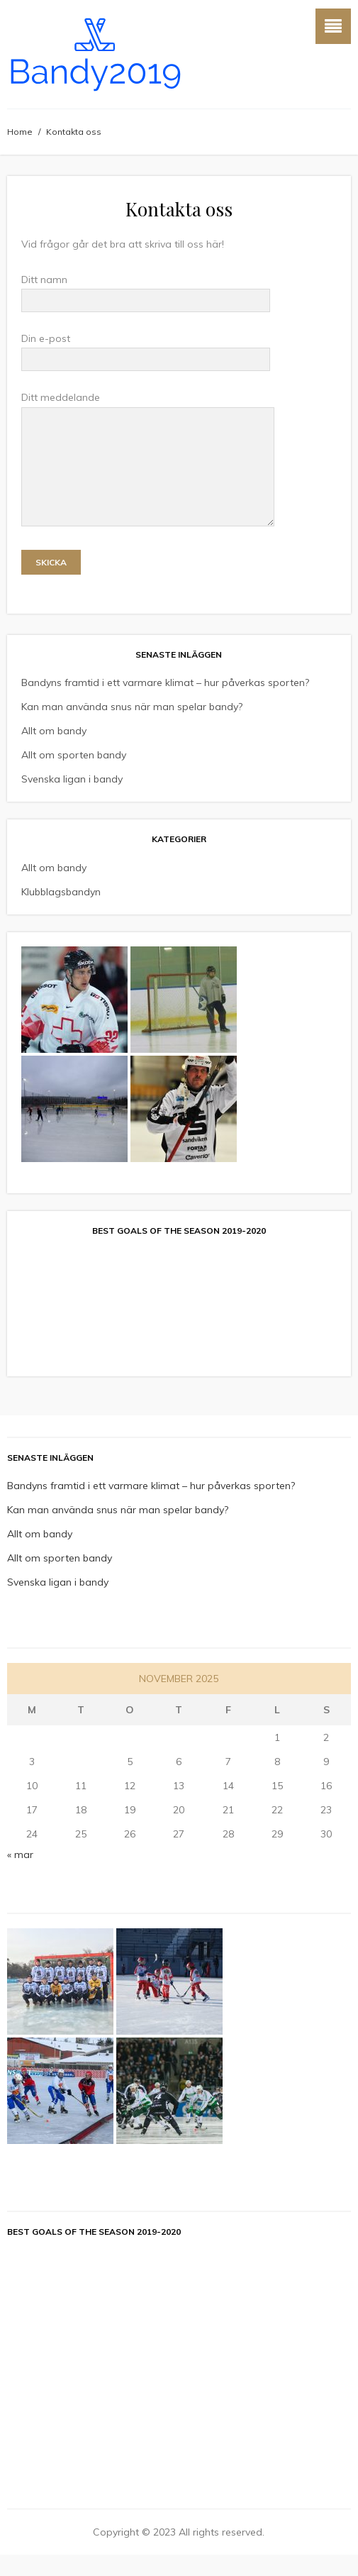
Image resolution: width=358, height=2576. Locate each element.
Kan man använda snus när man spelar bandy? (131, 728)
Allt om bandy (53, 752)
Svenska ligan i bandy (72, 800)
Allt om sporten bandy (73, 776)
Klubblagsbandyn (61, 913)
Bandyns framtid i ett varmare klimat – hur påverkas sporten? (165, 703)
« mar (20, 1875)
